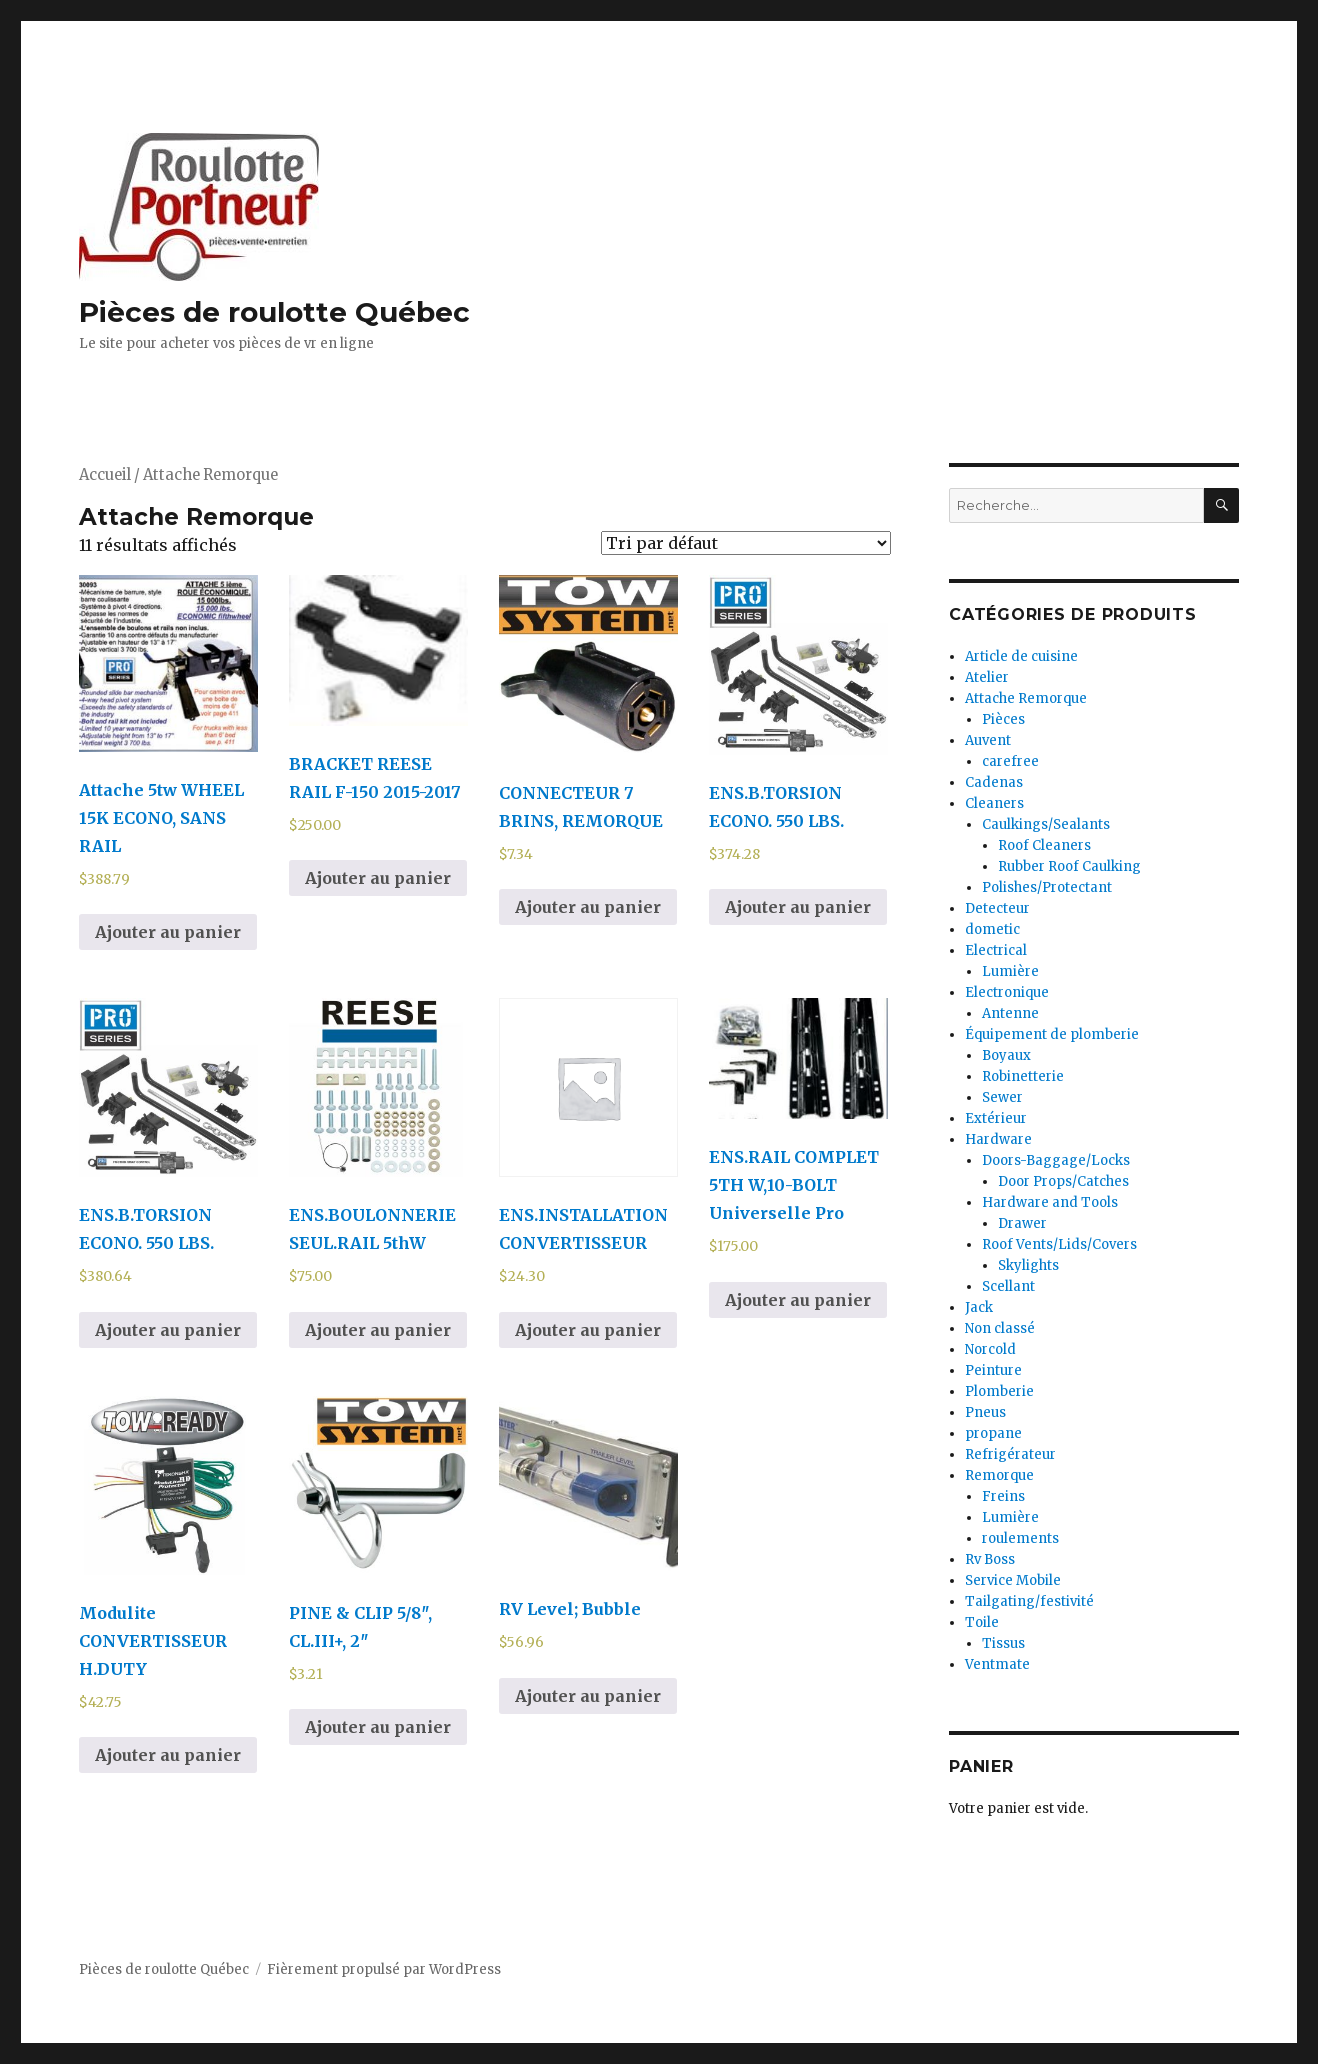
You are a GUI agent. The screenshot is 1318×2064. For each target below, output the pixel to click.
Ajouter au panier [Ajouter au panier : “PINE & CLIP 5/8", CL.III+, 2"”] (378, 1727)
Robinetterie (1023, 1076)
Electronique (1007, 992)
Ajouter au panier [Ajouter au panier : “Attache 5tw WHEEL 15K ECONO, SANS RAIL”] (168, 932)
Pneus (985, 1412)
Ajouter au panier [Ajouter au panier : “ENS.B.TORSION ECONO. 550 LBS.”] (798, 907)
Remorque (999, 1475)
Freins (1003, 1496)
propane (993, 1433)
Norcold (990, 1349)
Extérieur (996, 1118)
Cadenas (994, 782)
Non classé (1000, 1328)
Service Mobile (1013, 1580)
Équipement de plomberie (1052, 1034)
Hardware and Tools (1050, 1202)
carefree (1010, 761)
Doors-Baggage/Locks (1056, 1160)
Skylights (1028, 1265)
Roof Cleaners (1044, 845)
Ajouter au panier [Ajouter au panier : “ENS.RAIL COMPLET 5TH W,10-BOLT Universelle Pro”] (798, 1300)
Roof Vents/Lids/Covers (1059, 1244)
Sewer (1002, 1097)
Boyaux (1006, 1055)
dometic (992, 929)
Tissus (1003, 1643)
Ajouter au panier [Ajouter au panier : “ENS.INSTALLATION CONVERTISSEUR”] (588, 1330)
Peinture (993, 1370)
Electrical (996, 950)
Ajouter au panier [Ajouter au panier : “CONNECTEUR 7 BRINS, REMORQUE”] (588, 907)
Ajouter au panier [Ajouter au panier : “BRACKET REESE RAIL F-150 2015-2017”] (378, 878)
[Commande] (746, 543)
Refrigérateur (1010, 1454)
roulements (1020, 1538)
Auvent (988, 740)
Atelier (987, 677)
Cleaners (994, 803)
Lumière (1010, 971)
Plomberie (999, 1391)
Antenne (1010, 1013)
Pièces (1003, 719)
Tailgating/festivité (1029, 1601)
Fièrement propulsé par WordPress (384, 1969)
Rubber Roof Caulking (1069, 866)
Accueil (105, 475)
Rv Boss (990, 1559)
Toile (982, 1622)
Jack (979, 1307)
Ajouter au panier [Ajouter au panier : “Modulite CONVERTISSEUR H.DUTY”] (168, 1755)
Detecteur (997, 908)
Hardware (998, 1139)
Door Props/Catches (1063, 1181)
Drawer (1022, 1223)
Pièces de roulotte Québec (274, 312)
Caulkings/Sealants (1046, 824)
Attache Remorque (1026, 698)
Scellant (1008, 1286)
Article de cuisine (1021, 656)
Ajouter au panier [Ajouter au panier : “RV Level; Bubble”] (588, 1696)
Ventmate (997, 1664)
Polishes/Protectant (1047, 887)
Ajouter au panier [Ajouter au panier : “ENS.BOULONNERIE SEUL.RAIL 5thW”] (378, 1330)
